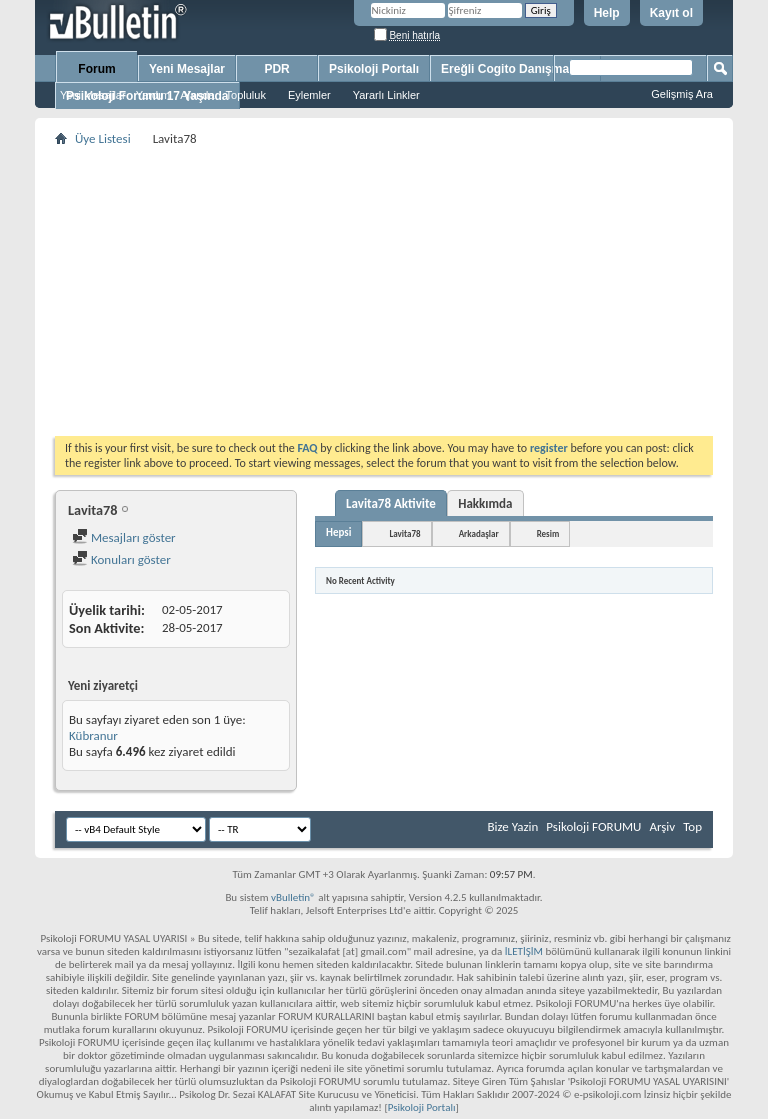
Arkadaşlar (479, 533)
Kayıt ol (671, 13)
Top (692, 826)
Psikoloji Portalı (374, 69)
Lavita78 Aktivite (391, 503)
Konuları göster (121, 559)
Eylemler (309, 95)
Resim (548, 533)
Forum (96, 69)
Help (607, 13)
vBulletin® (293, 897)
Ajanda (197, 95)
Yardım (153, 95)
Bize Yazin (512, 826)
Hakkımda (485, 503)
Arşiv (662, 826)
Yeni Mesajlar (93, 95)
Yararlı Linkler (386, 95)
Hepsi (338, 532)
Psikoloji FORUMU (593, 826)
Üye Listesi (103, 138)
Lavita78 (404, 533)
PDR (276, 69)
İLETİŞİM (524, 951)
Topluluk (246, 95)
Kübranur (93, 735)
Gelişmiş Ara (682, 94)
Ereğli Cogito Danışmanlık (515, 69)
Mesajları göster (124, 537)
